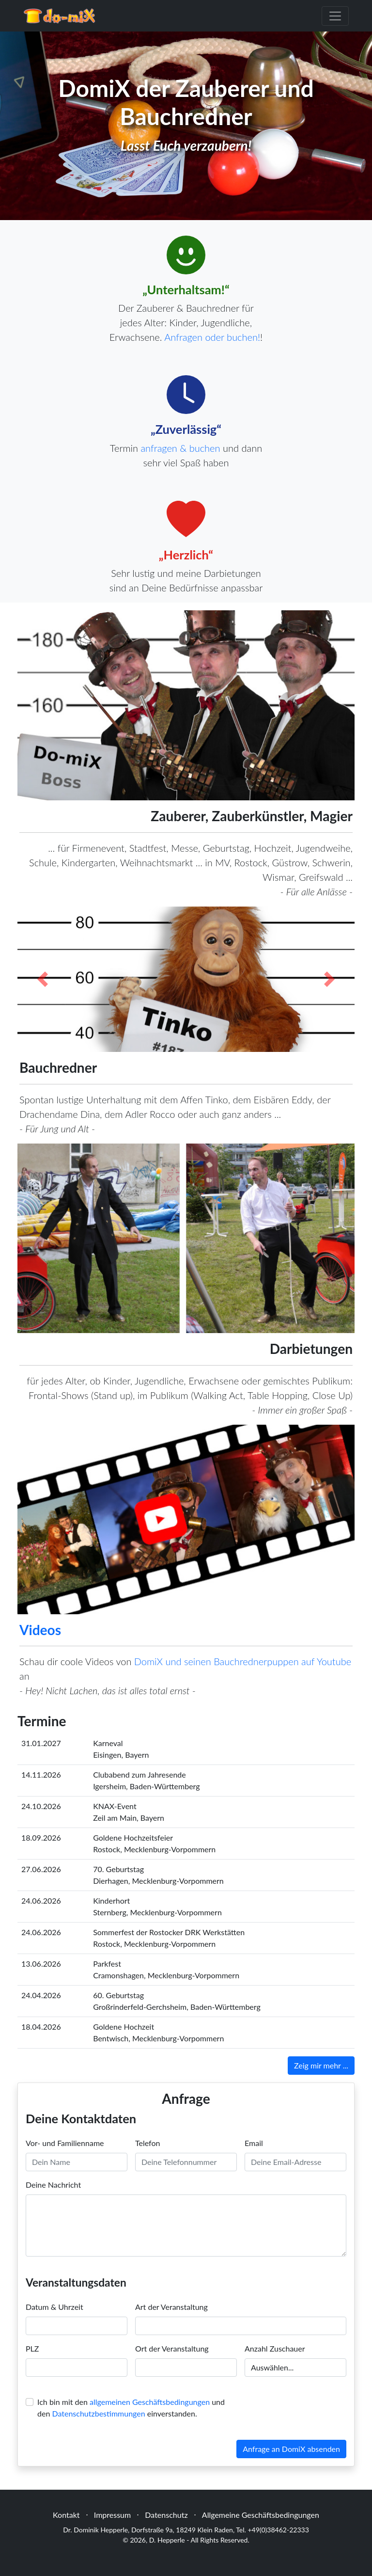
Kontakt (66, 2514)
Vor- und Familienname (65, 2142)
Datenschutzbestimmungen (98, 2413)
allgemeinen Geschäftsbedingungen (150, 2401)
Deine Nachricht (53, 2184)
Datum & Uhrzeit (54, 2306)
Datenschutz (166, 2514)
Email (254, 2142)
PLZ (32, 2348)
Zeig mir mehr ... (321, 2065)
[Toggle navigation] (335, 16)
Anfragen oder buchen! (212, 337)
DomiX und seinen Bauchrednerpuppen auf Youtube (242, 1661)
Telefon (147, 2142)
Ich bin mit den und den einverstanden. (131, 2407)
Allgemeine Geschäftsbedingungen (260, 2514)
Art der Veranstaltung (171, 2306)
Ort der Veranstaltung (172, 2348)
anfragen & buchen (180, 448)
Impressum (112, 2514)
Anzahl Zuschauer (275, 2348)
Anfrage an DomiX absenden (291, 2448)
